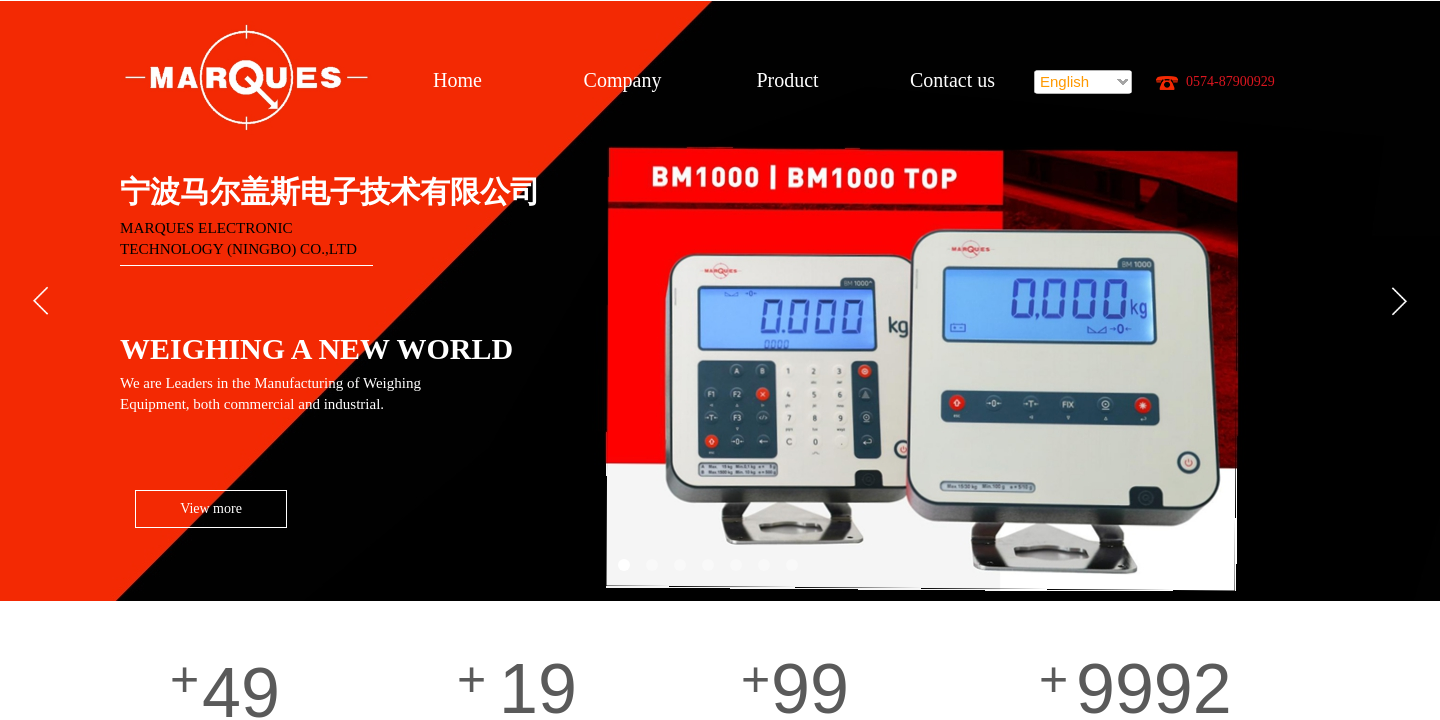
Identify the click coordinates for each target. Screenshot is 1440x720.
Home (457, 80)
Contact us (952, 80)
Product (787, 80)
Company (623, 80)
